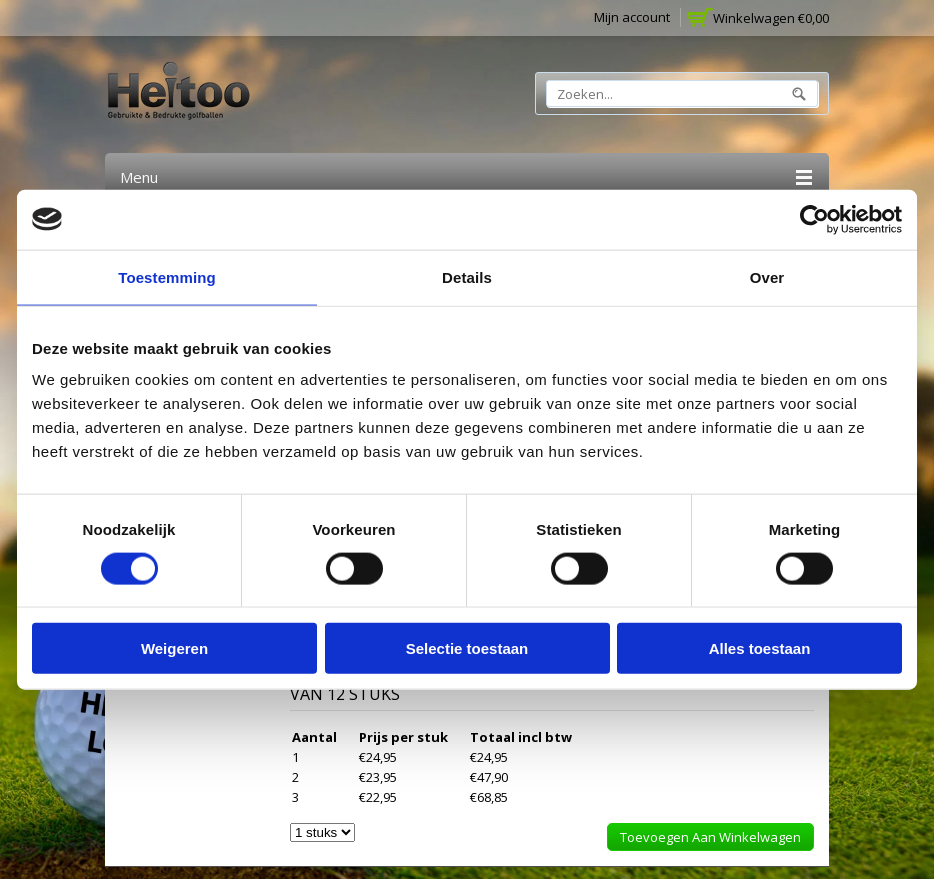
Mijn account (632, 17)
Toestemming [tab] (167, 276)
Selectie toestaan (467, 648)
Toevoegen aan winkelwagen (710, 837)
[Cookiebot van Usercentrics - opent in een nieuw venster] (814, 219)
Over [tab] (767, 276)
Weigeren (174, 648)
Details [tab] (467, 276)
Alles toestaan (760, 648)
